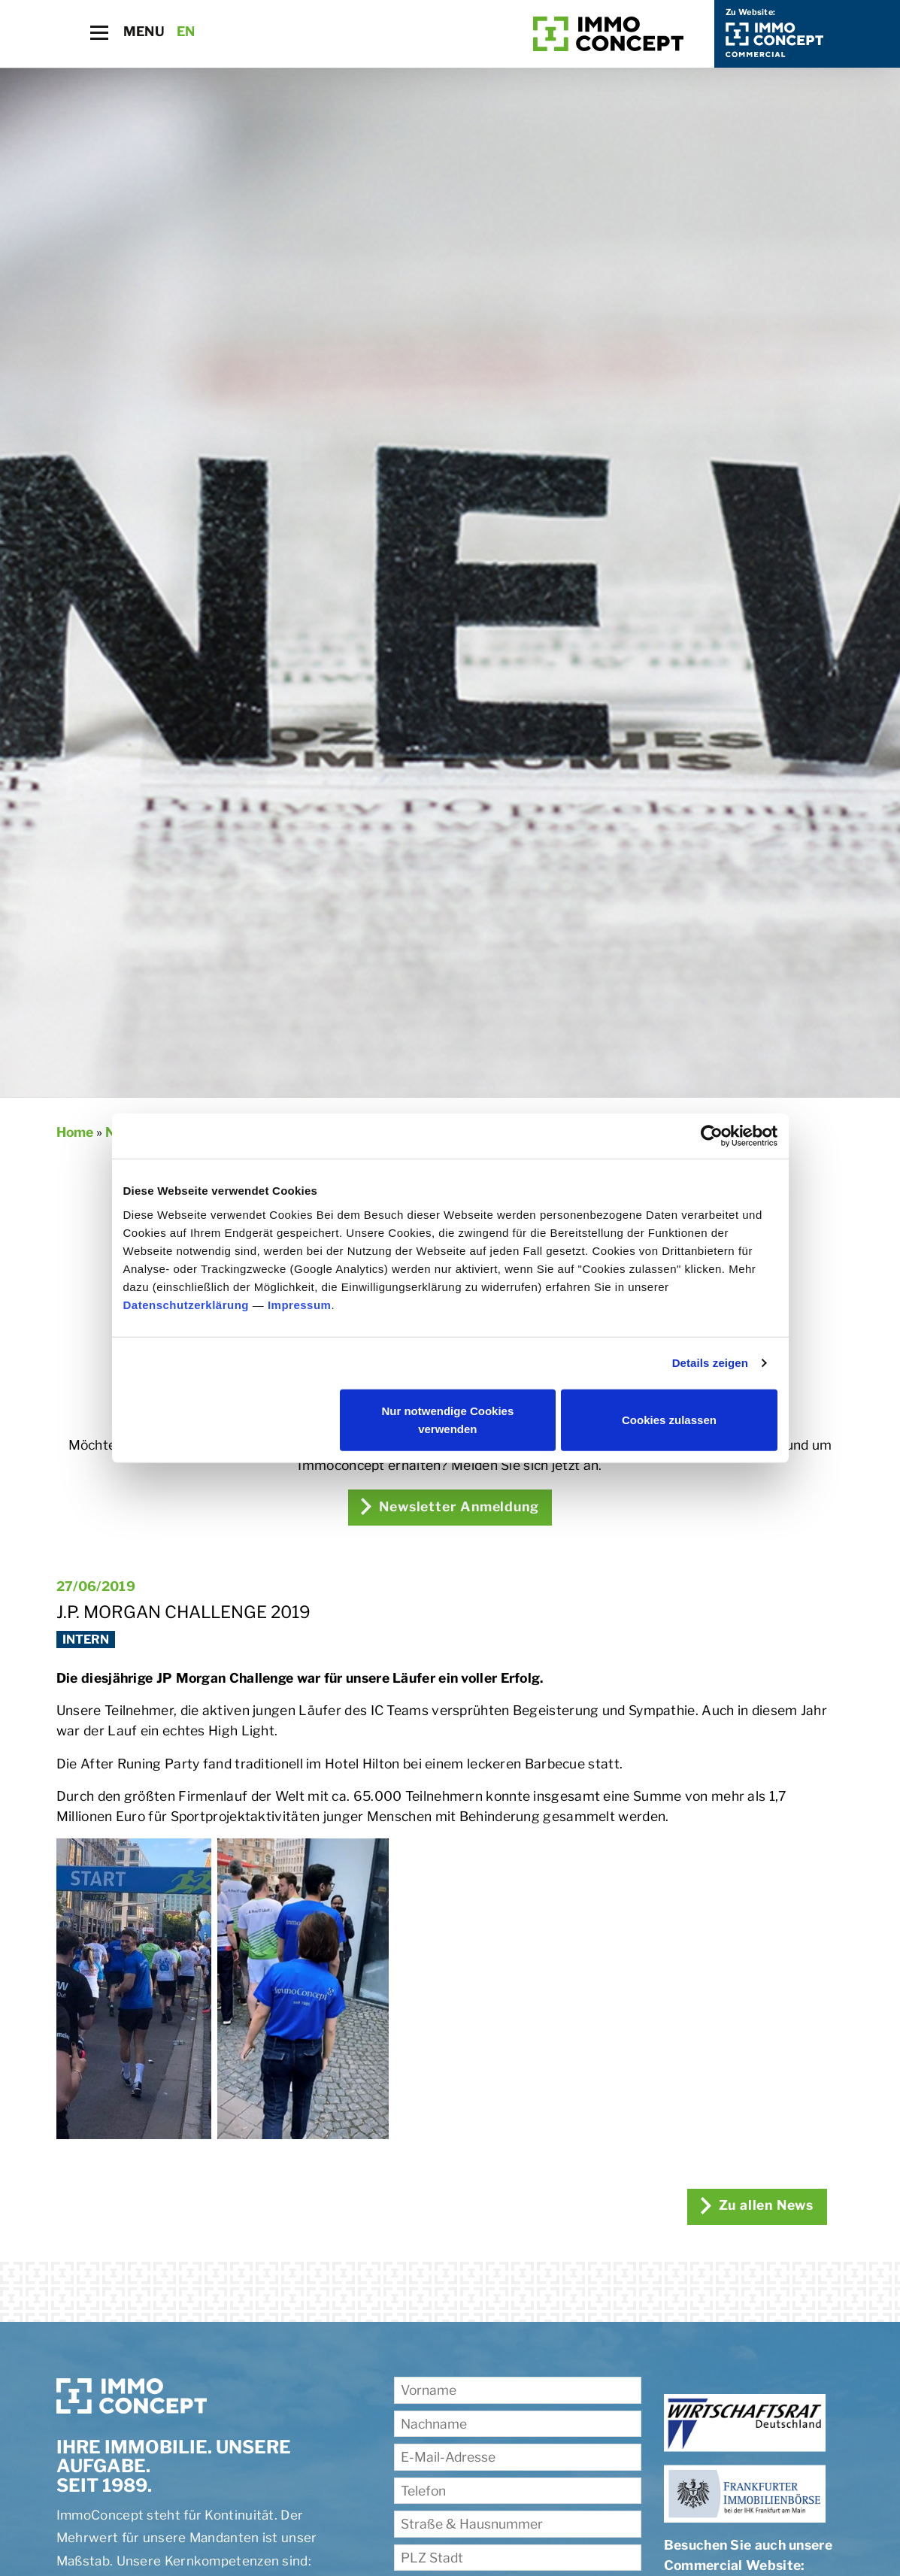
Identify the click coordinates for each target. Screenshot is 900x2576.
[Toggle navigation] (99, 33)
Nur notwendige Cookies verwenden (447, 1419)
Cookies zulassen (669, 1419)
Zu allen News (754, 2205)
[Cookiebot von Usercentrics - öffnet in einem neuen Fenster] (711, 1136)
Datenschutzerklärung (186, 1304)
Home (74, 1132)
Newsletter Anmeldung (449, 1506)
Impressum (300, 1304)
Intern (85, 1639)
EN (186, 31)
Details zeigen (710, 1362)
